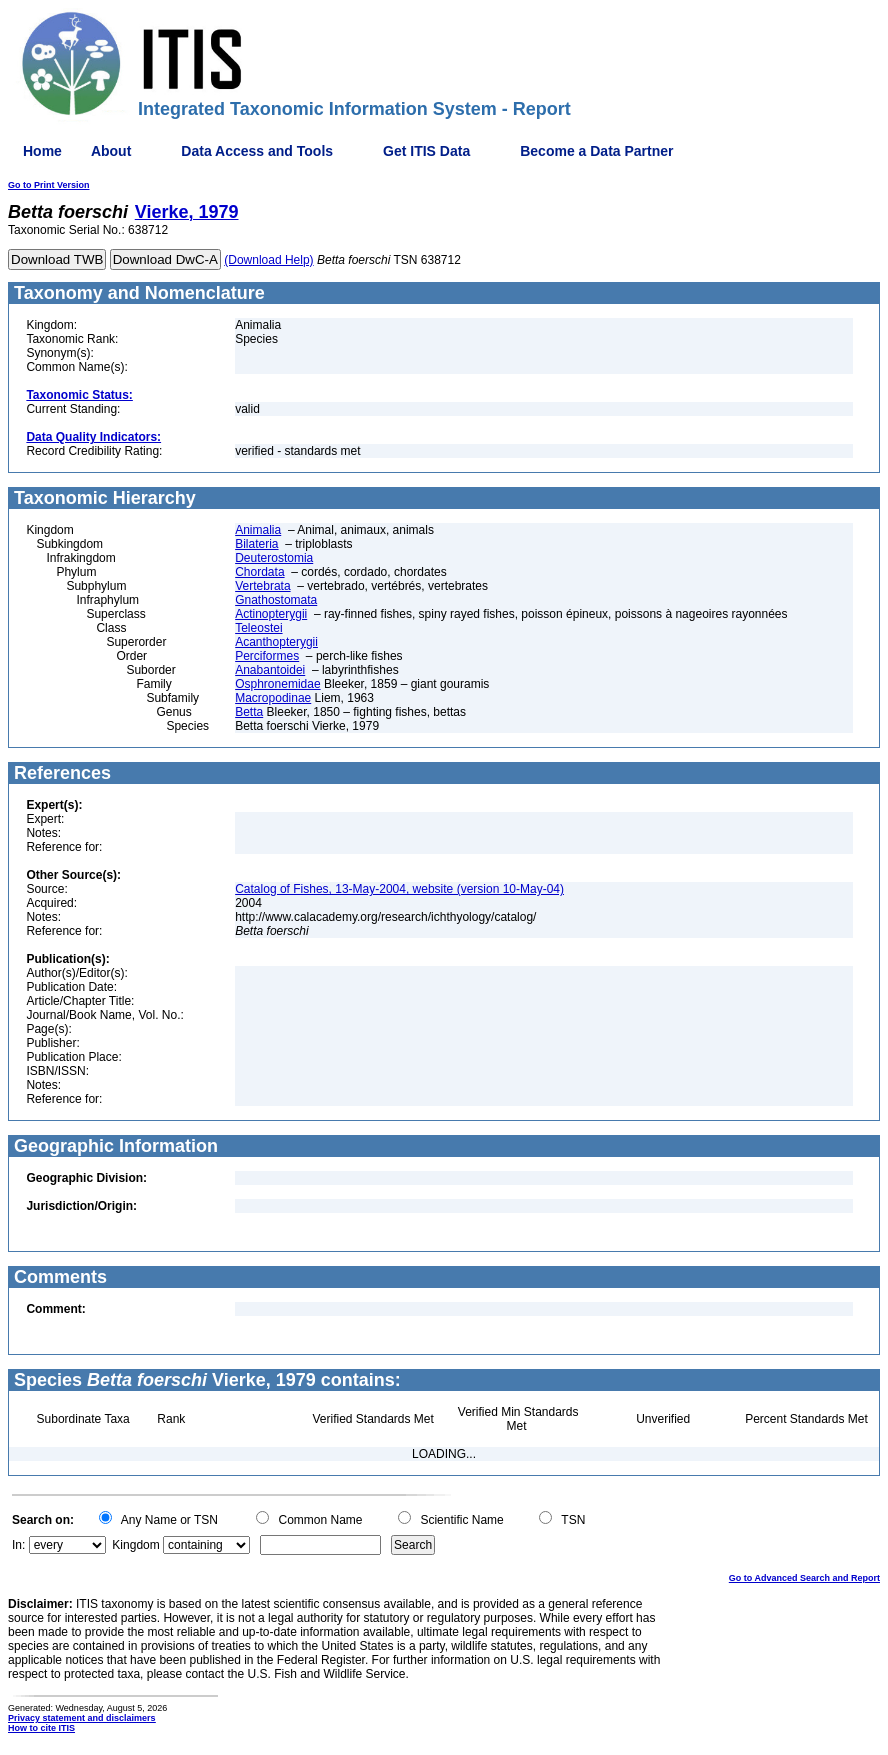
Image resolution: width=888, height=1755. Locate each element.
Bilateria (256, 544)
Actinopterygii (271, 614)
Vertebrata (262, 586)
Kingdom (135, 1545)
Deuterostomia (274, 558)
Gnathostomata (276, 600)
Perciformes (267, 656)
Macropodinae (273, 698)
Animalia (258, 530)
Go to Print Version (49, 185)
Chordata (259, 572)
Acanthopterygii (276, 642)
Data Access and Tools (257, 151)
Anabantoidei (270, 670)
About (111, 151)
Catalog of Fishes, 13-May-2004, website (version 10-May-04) (399, 889)
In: (18, 1545)
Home (42, 151)
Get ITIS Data (426, 151)
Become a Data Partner (596, 151)
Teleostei (258, 628)
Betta (249, 712)
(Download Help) (268, 260)
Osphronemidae (277, 684)
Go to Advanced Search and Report (804, 1578)
